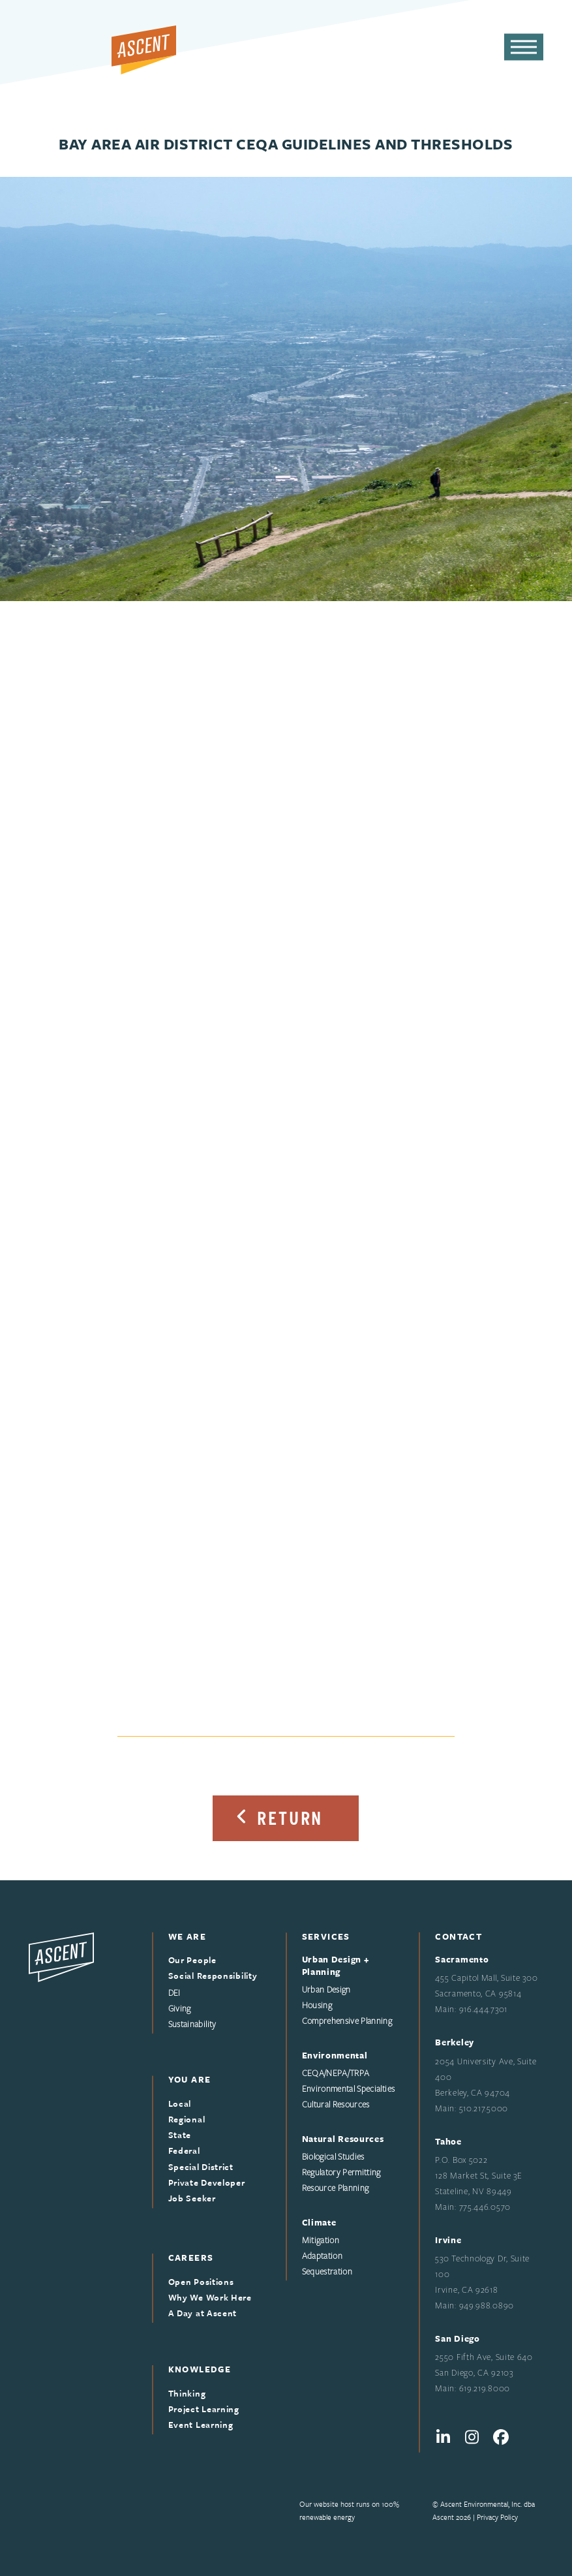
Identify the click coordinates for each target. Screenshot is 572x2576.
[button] (524, 47)
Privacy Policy (497, 2516)
